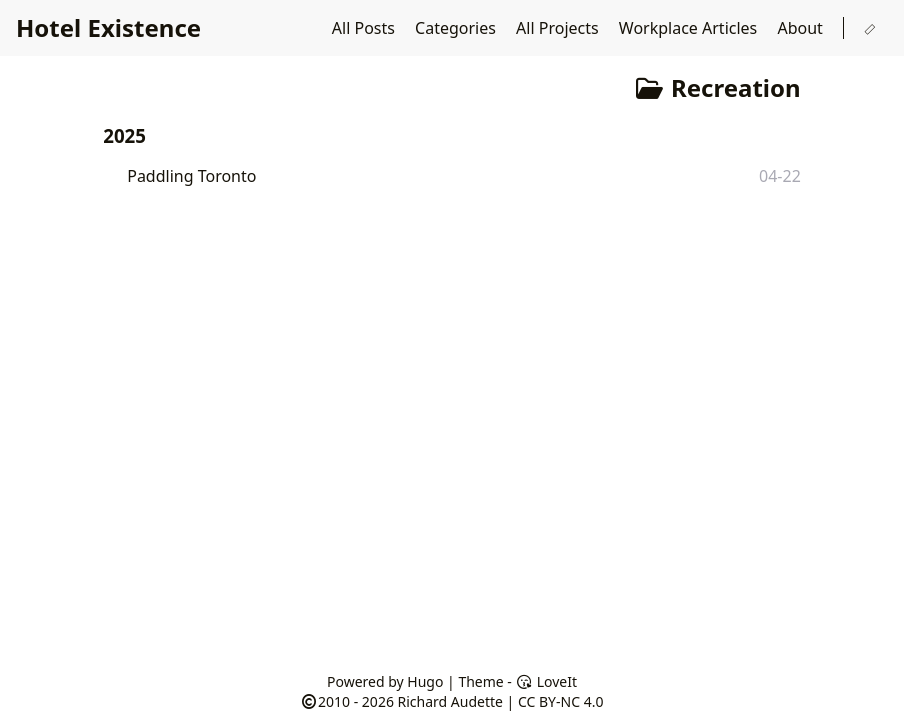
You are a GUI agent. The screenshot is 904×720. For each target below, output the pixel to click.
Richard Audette (450, 701)
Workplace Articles (690, 28)
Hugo (425, 681)
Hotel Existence (108, 27)
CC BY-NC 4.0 (560, 701)
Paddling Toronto (191, 176)
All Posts (365, 28)
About (802, 28)
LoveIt (546, 681)
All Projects (559, 28)
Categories (457, 28)
